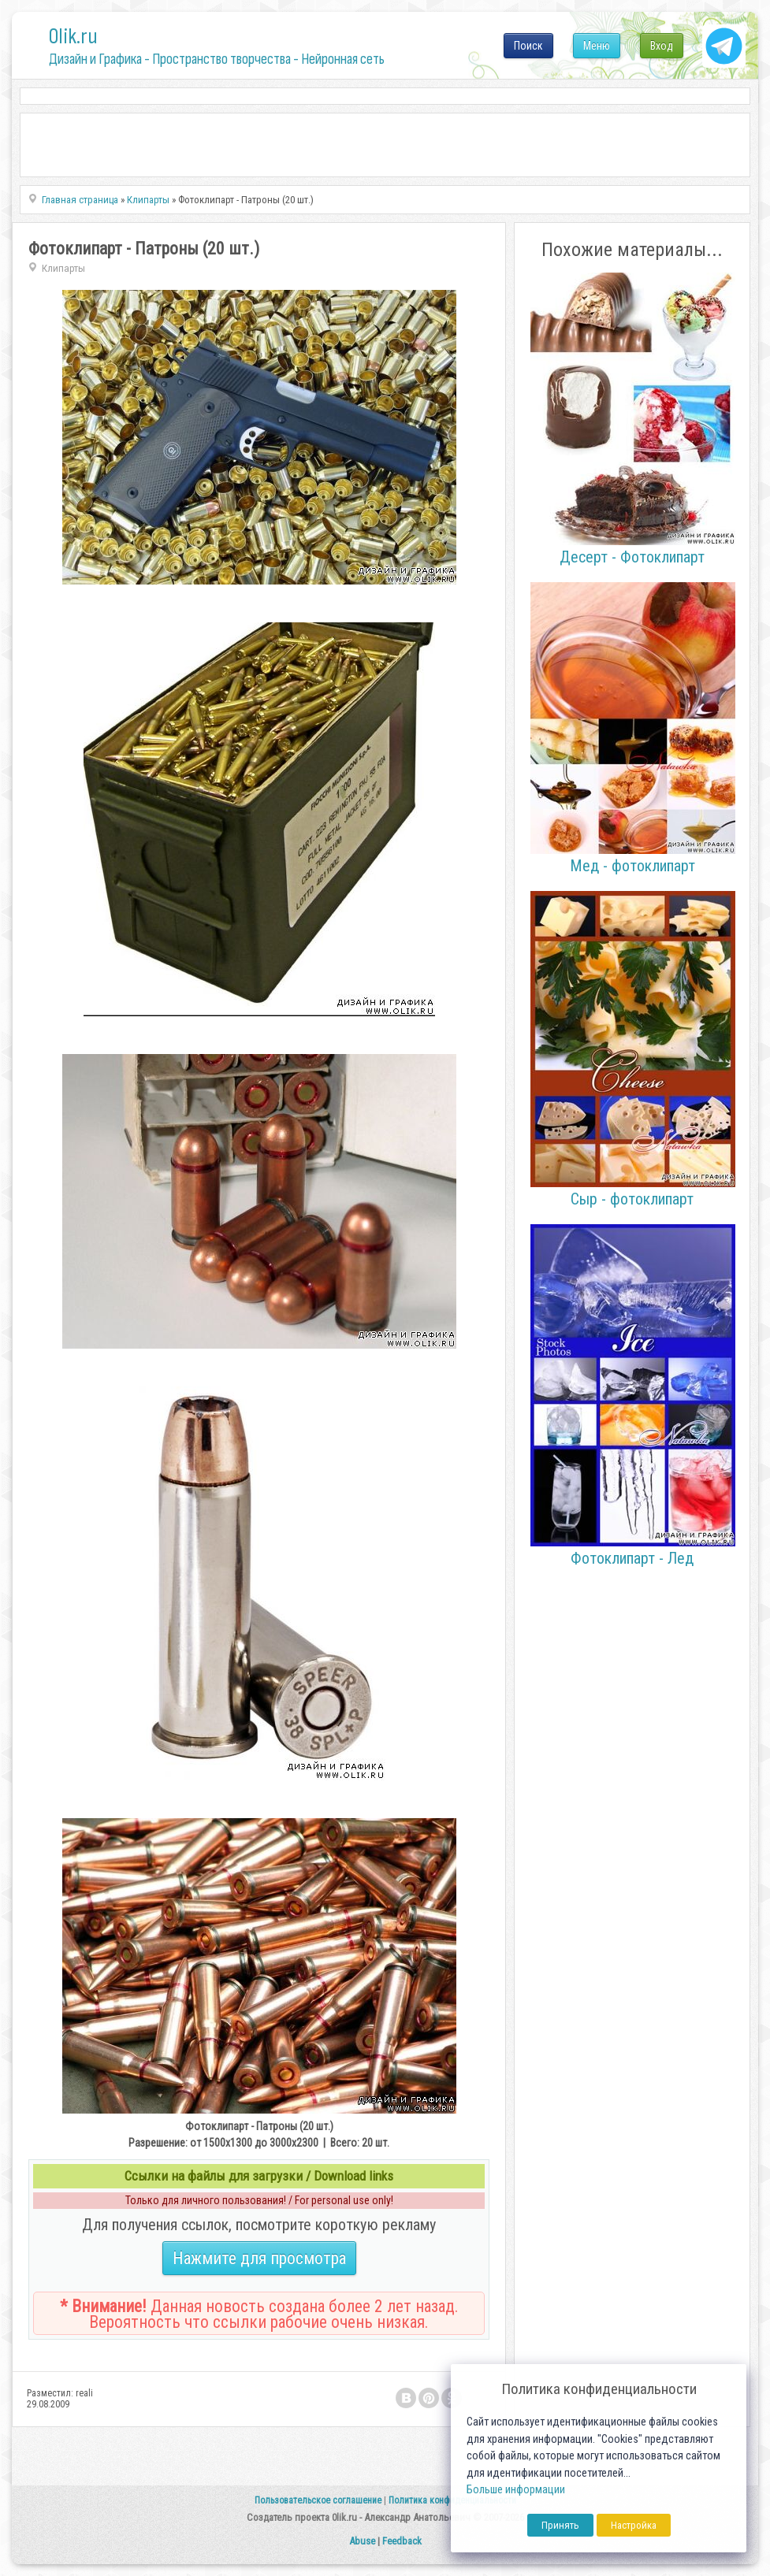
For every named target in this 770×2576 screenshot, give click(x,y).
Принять (560, 2525)
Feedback (402, 2541)
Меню (596, 45)
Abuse (362, 2541)
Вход (661, 45)
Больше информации (516, 2489)
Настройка (634, 2525)
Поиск (528, 45)
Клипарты (63, 268)
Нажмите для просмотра (259, 2258)
